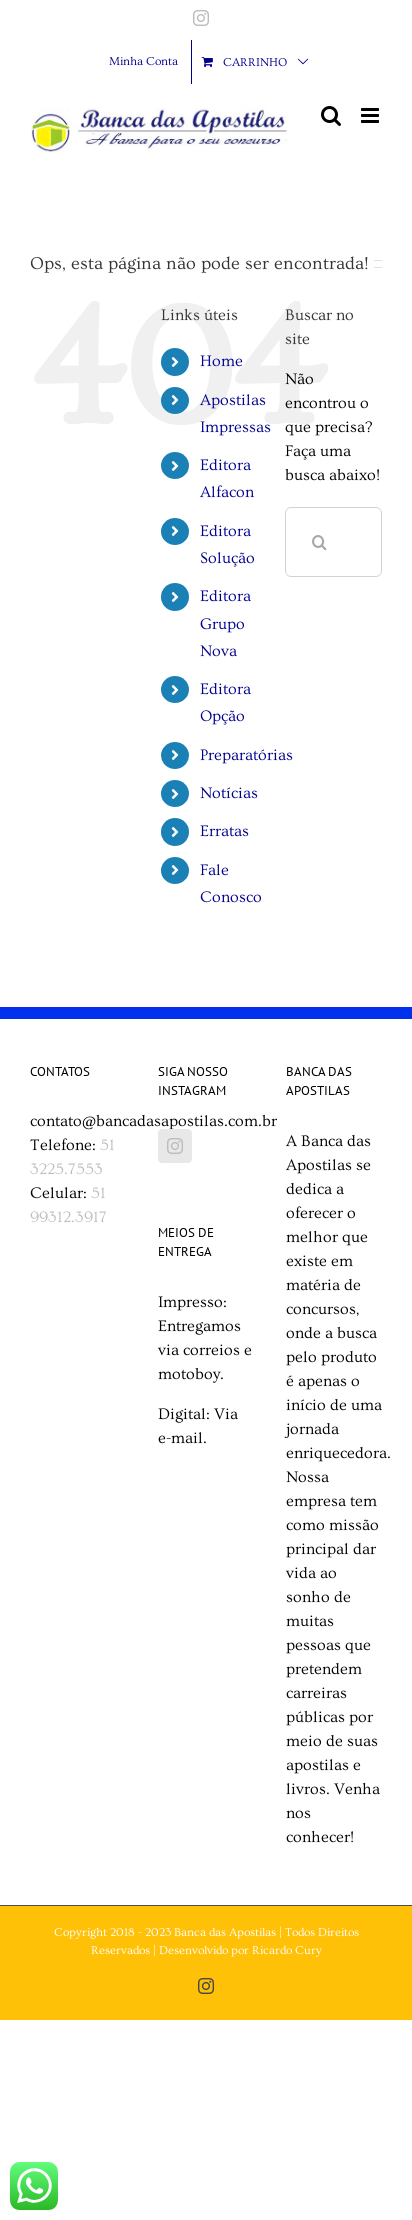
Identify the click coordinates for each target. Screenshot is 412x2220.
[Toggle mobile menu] (371, 115)
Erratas (224, 831)
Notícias (229, 793)
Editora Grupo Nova (225, 623)
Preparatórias (246, 755)
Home (221, 361)
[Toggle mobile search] (331, 115)
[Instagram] (175, 1146)
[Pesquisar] (320, 542)
